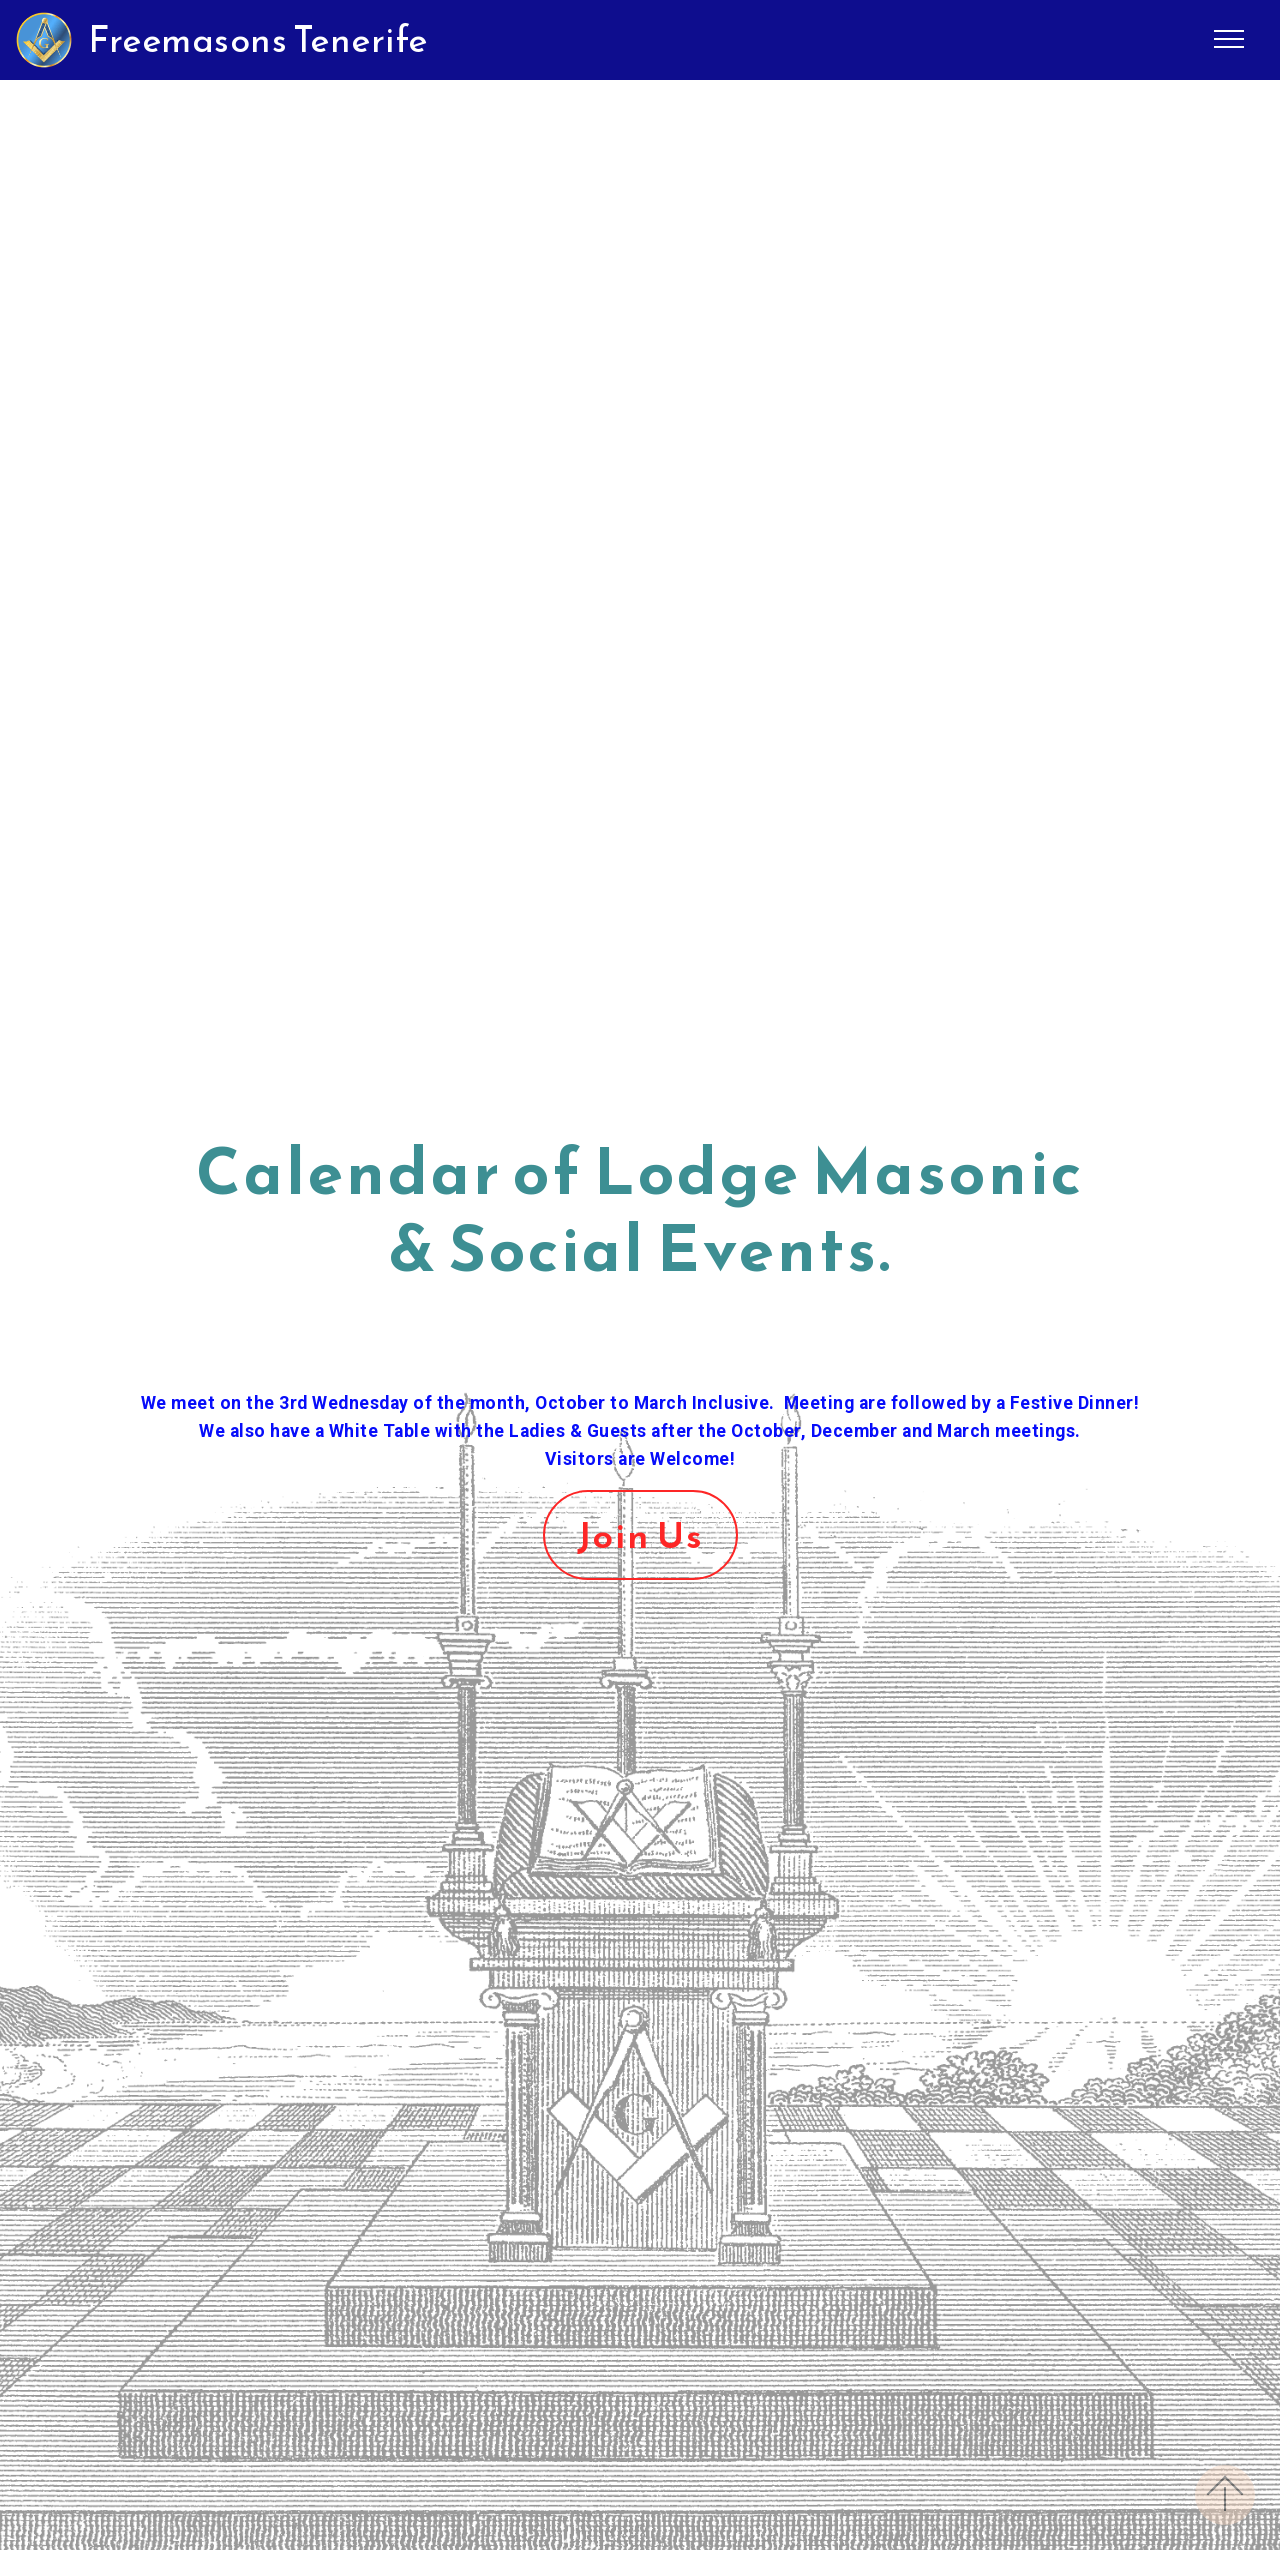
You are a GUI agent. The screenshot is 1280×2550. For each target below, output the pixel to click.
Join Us (640, 1535)
